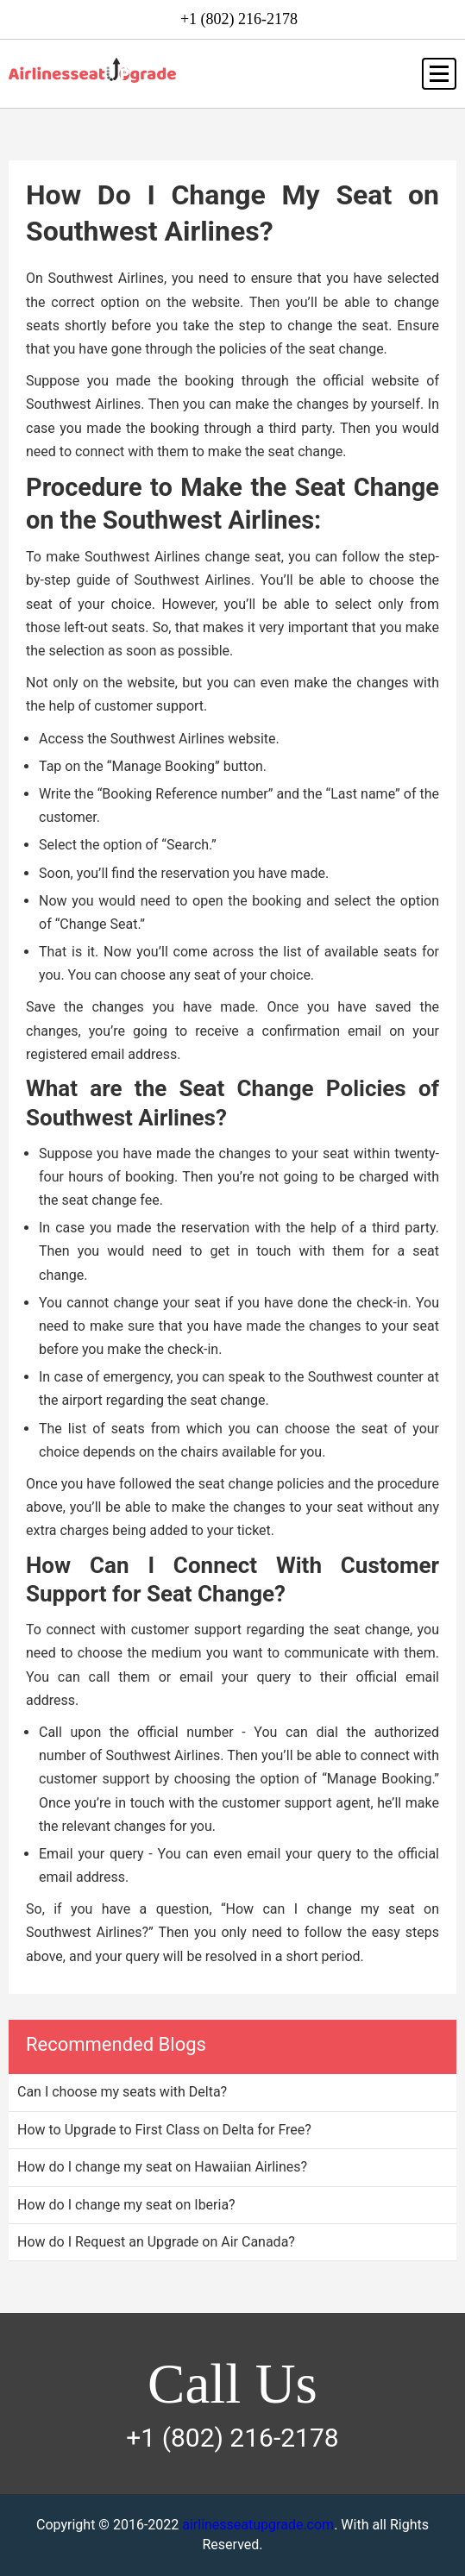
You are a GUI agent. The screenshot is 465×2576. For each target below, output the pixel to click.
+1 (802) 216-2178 (239, 19)
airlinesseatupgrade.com (258, 2524)
